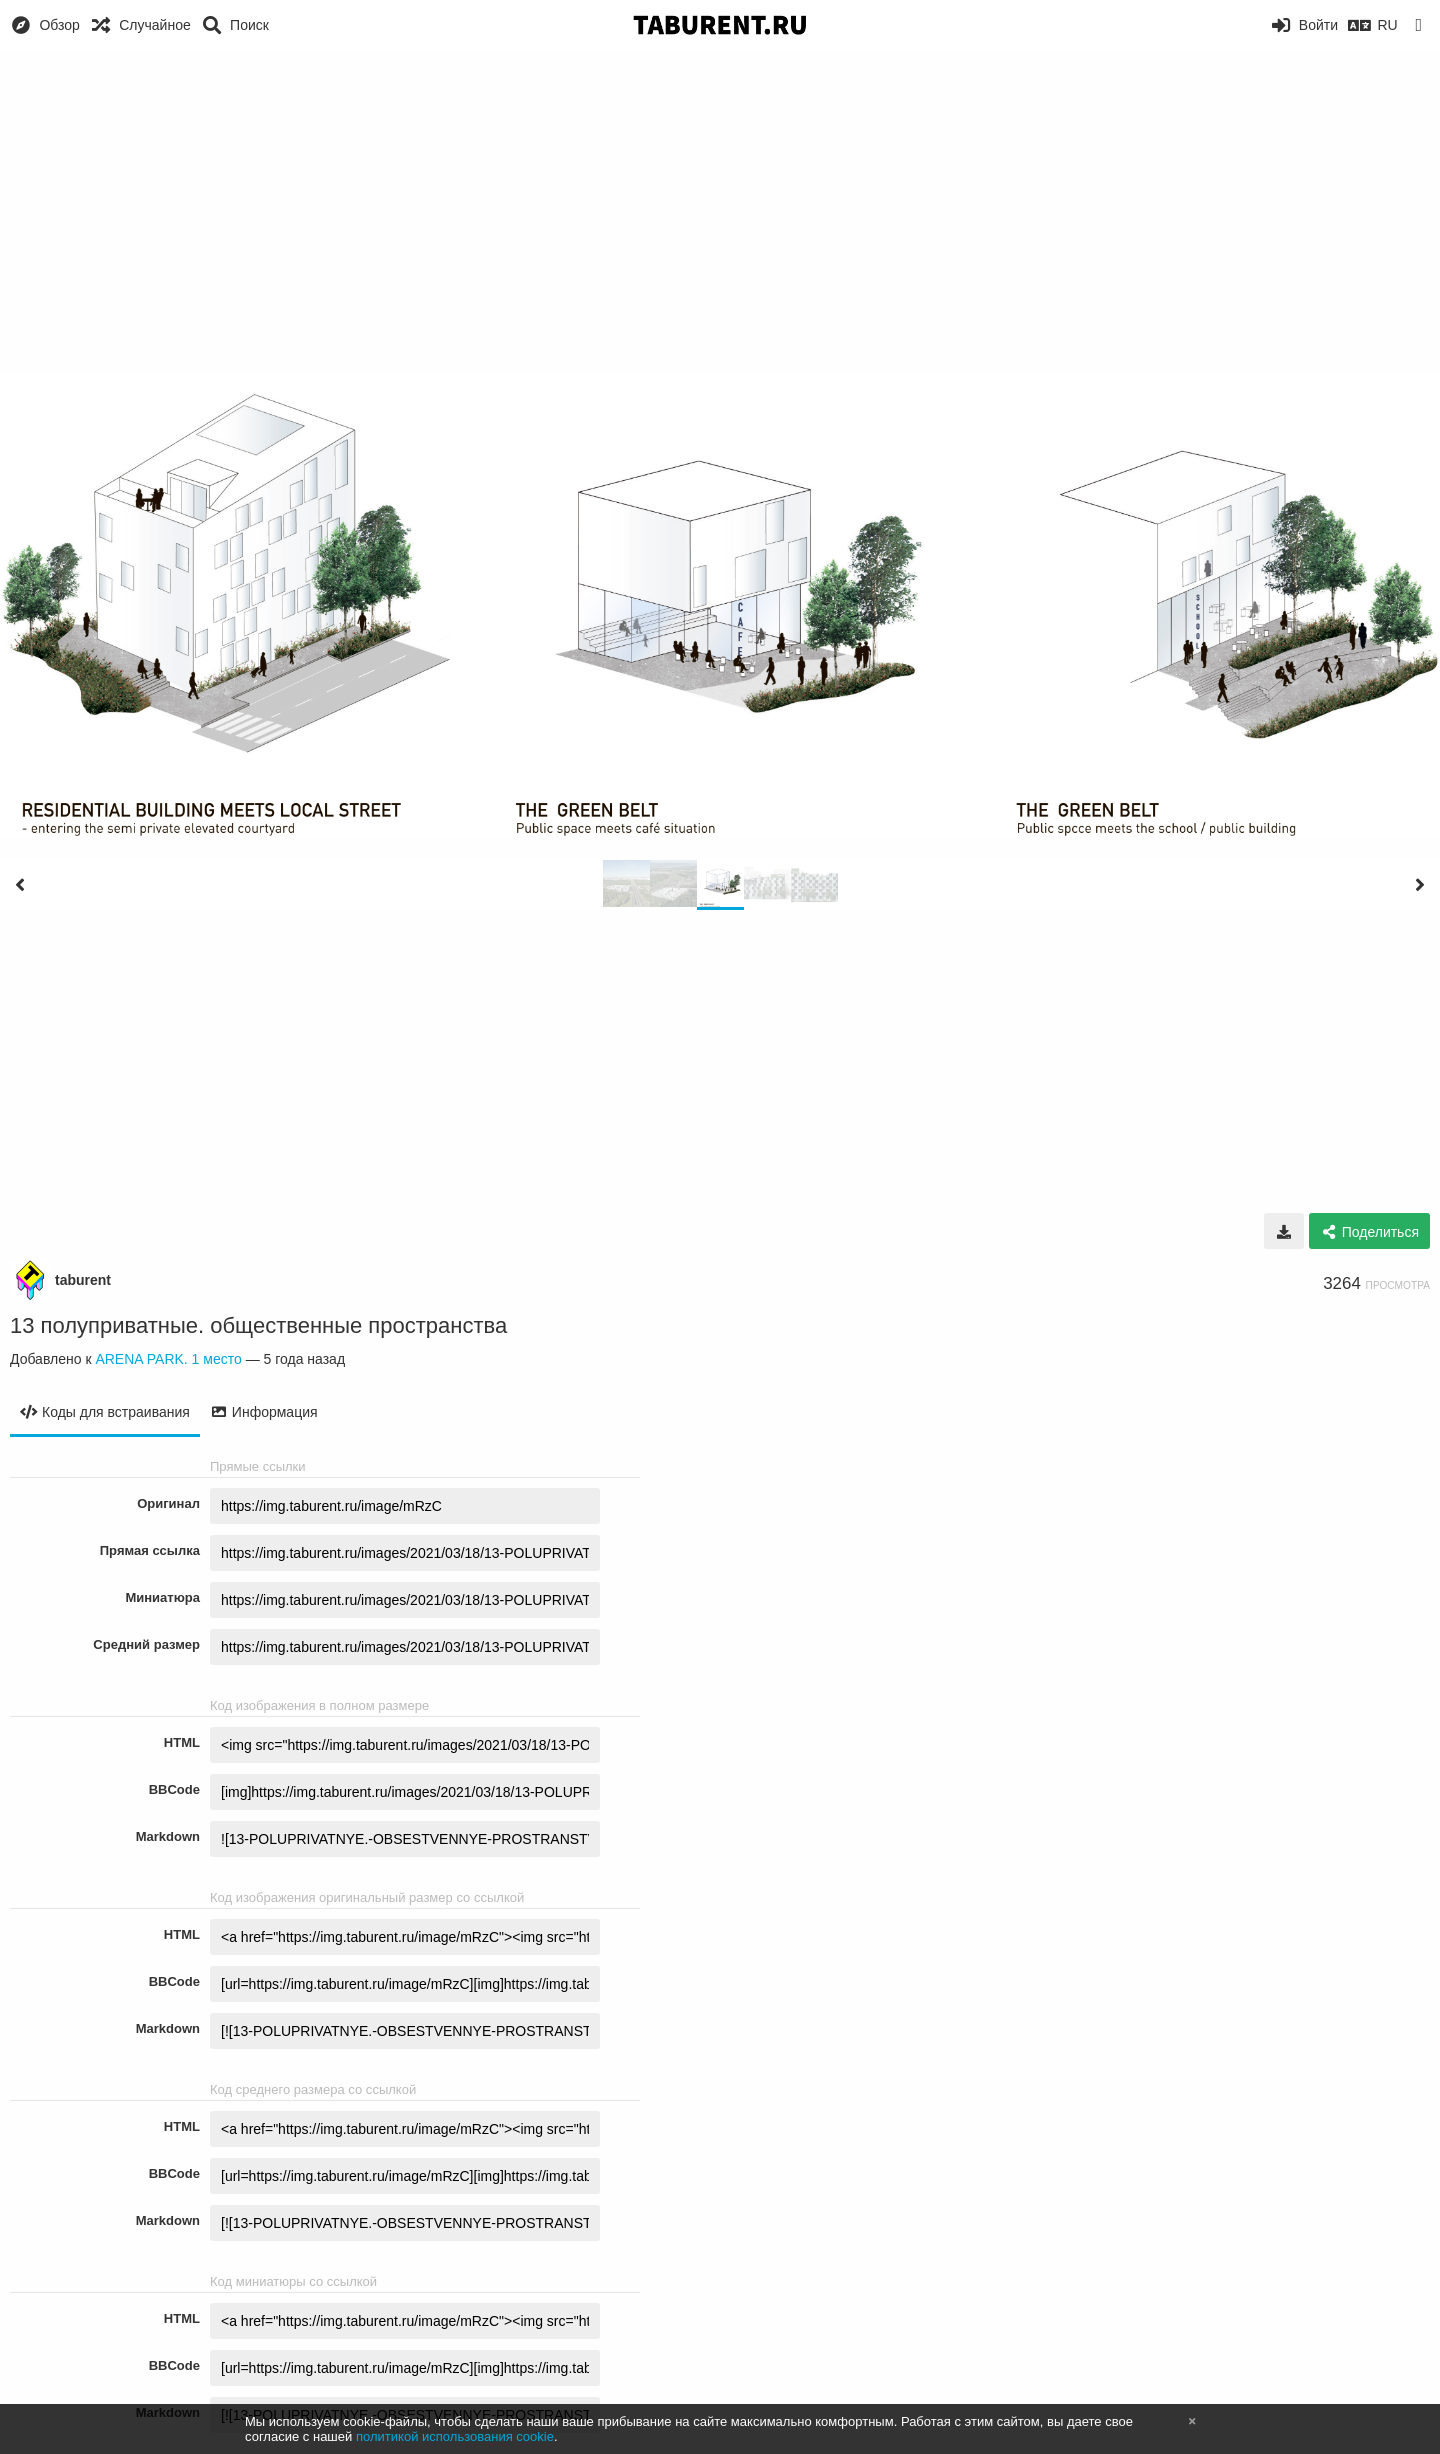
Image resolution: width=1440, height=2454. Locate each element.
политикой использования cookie (455, 2436)
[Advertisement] (720, 200)
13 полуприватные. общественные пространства (258, 1325)
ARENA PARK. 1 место (168, 1359)
